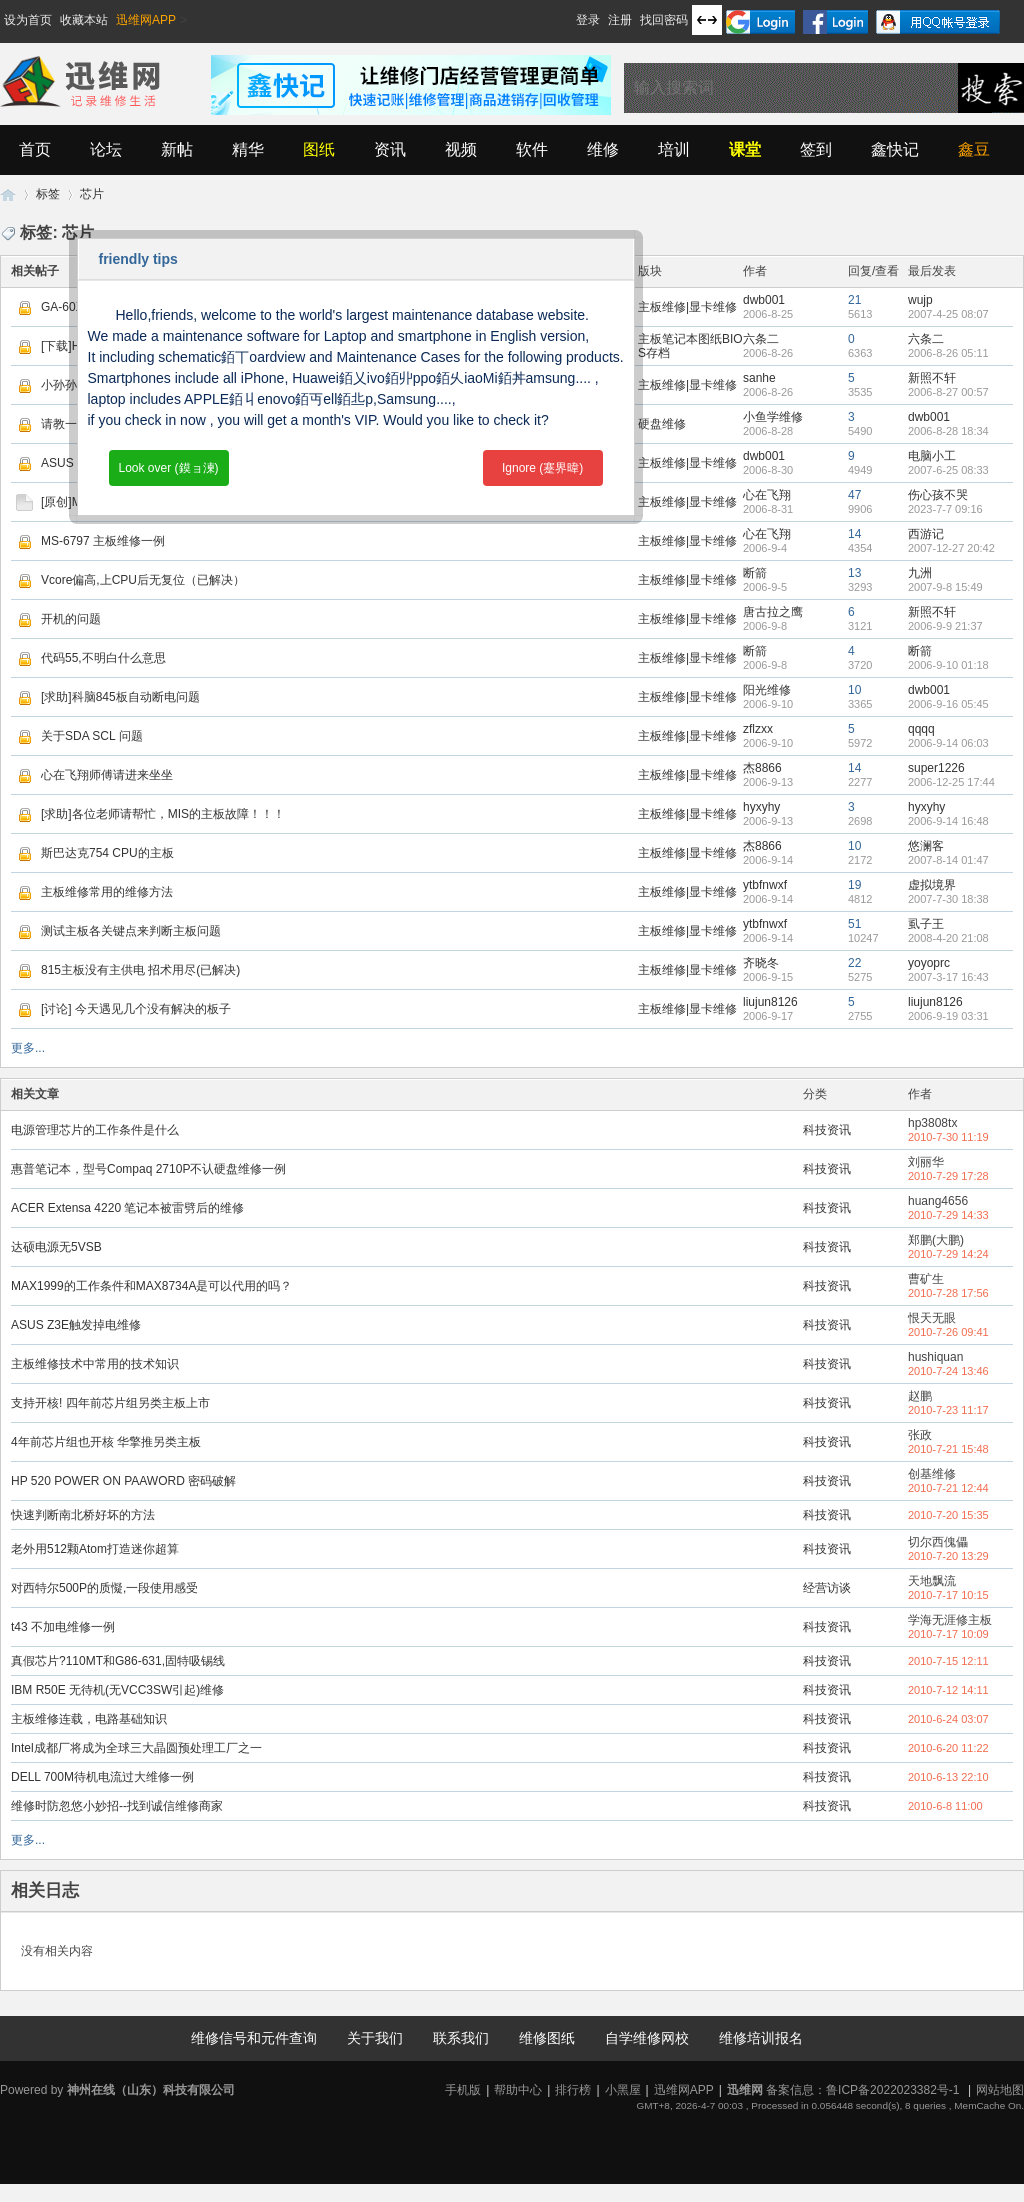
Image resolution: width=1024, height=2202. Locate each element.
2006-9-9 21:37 (945, 626)
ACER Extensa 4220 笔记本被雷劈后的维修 (127, 1208)
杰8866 (762, 768)
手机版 (463, 2090)
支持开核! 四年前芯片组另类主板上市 (110, 1403)
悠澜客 (926, 846)
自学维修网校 (647, 2038)
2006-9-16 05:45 (948, 704)
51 (854, 924)
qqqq (921, 729)
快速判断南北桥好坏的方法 (83, 1515)
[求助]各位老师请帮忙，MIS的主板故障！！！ (163, 814)
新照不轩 (932, 378)
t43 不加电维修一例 (63, 1627)
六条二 (761, 339)
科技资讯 (827, 1130)
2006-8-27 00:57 (948, 392)
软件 (532, 149)
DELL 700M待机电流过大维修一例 (102, 1777)
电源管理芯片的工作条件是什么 (95, 1130)
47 (854, 495)
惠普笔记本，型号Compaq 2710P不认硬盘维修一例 (148, 1169)
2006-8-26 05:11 (948, 353)
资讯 (390, 149)
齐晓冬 (761, 963)
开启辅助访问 (567, 14)
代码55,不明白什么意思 (103, 658)
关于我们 (375, 2038)
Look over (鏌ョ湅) (168, 468)
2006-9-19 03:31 (948, 1016)
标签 (48, 194)
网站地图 (1000, 2090)
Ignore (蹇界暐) (542, 468)
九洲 (920, 573)
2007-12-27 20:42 (951, 548)
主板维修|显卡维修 (687, 307)
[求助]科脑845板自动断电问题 (120, 697)
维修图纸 (547, 2038)
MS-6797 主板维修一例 (103, 541)
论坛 (106, 149)
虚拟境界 (932, 885)
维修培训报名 (761, 2038)
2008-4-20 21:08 (948, 938)
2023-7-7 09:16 (945, 509)
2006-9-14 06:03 (948, 743)
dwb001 (764, 300)
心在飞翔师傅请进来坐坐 (107, 775)
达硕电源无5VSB (56, 1247)
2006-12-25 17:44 (951, 782)
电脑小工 (932, 456)
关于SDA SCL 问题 (92, 736)
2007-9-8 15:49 (945, 587)
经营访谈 (827, 1588)
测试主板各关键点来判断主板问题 (131, 931)
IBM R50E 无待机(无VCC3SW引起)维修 (117, 1690)
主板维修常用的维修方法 (107, 892)
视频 (461, 149)
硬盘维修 (662, 424)
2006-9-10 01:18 (948, 665)
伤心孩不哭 (938, 495)
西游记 (926, 534)
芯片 (92, 194)
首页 (35, 149)
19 (854, 885)
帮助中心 (518, 2090)
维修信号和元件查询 (254, 2038)
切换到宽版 (707, 20)
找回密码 (664, 20)
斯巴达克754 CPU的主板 (107, 853)
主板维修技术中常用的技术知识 (95, 1364)
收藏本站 (84, 20)
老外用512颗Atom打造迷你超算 (95, 1549)
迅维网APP (146, 20)
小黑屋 (623, 2090)
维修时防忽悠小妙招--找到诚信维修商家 (117, 1806)
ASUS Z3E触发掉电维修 (76, 1325)
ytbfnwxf (765, 885)
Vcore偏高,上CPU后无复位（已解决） (143, 580)
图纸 (319, 149)
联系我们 (461, 2038)
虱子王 (926, 924)
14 (854, 534)
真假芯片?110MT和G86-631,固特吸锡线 (118, 1661)
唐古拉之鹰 (773, 612)
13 (854, 573)
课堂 (745, 149)
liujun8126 (770, 1002)
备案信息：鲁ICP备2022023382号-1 (862, 2090)
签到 (816, 149)
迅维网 (8, 194)
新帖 (177, 149)
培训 (674, 149)
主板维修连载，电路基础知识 (89, 1719)
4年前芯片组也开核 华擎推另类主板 (106, 1442)
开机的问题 (71, 619)
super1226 (936, 768)
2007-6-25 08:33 (948, 470)
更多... (28, 1048)
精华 (248, 149)
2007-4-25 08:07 (948, 314)
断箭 (755, 573)
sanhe (759, 378)
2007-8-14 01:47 (948, 860)
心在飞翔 (767, 495)
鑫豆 (974, 149)
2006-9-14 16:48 (948, 821)
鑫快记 (895, 149)
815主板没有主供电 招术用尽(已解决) (140, 970)
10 (854, 690)
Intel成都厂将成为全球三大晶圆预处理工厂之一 (136, 1748)
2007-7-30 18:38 (948, 899)
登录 (588, 20)
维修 (603, 149)
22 (854, 963)
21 (854, 300)
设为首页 (28, 20)
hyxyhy (761, 807)
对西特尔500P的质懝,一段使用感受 (104, 1588)
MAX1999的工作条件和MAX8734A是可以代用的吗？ (151, 1286)
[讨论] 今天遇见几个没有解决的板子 (136, 1009)
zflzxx (758, 729)
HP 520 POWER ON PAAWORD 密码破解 (123, 1481)
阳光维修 (767, 690)
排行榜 (573, 2090)
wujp (920, 300)
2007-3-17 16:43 (948, 977)
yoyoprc (929, 963)
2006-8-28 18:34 (948, 431)
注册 (620, 20)
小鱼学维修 (773, 417)
